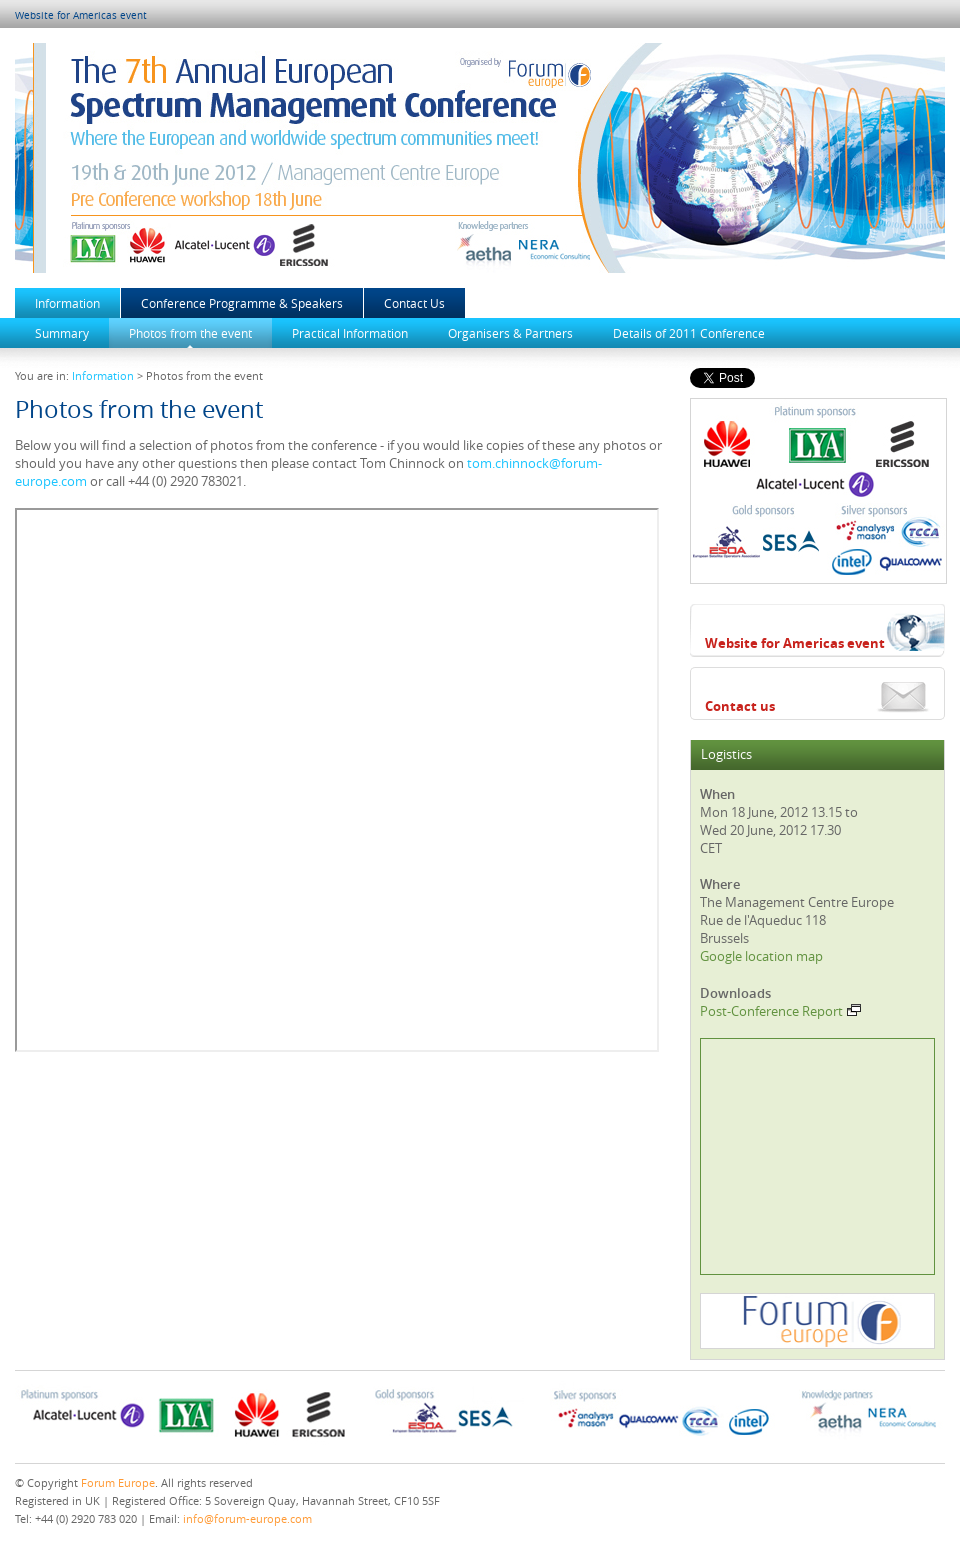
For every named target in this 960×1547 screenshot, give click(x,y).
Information (67, 303)
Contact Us (414, 303)
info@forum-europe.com (247, 1518)
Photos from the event (190, 333)
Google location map (761, 956)
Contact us (740, 706)
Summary (62, 333)
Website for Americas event (81, 15)
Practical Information (350, 333)
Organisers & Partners (510, 333)
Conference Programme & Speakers (242, 303)
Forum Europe (118, 1482)
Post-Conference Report (780, 1011)
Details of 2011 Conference (689, 333)
